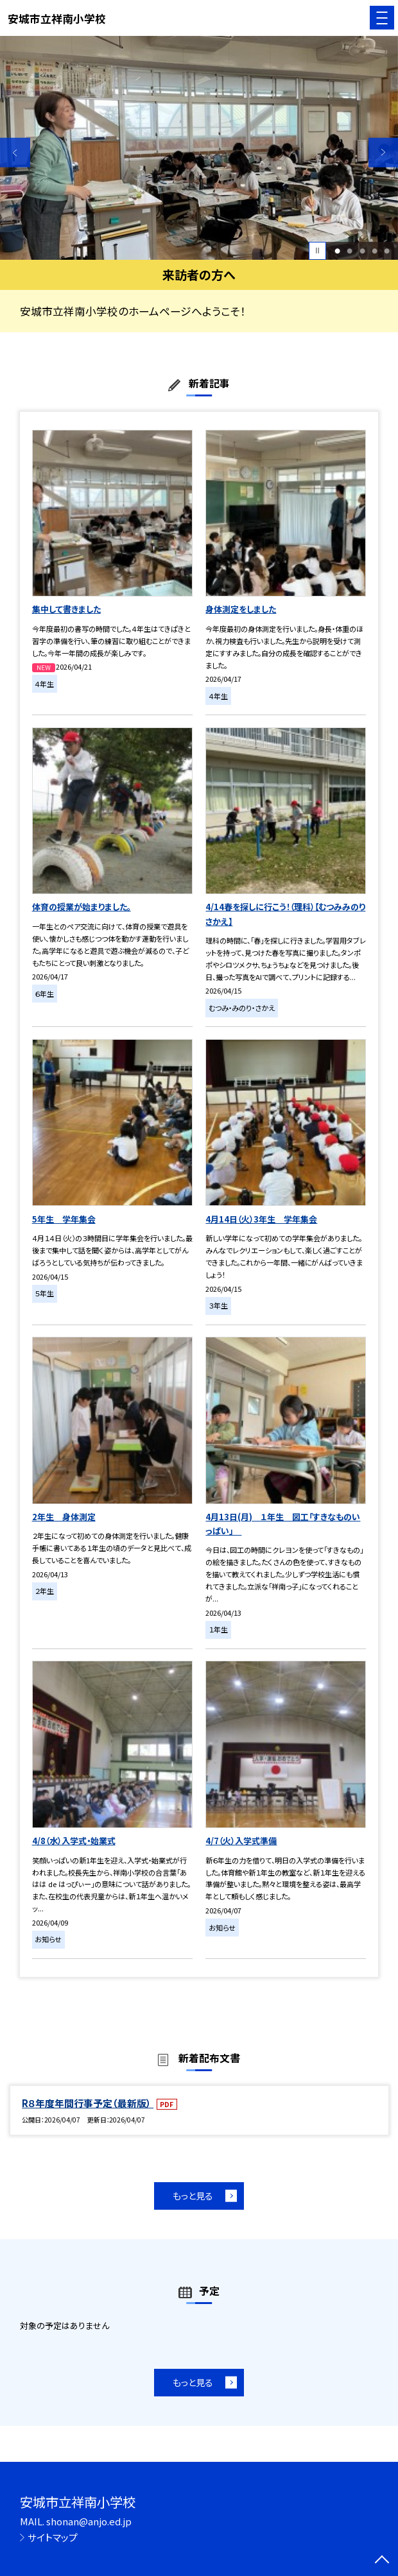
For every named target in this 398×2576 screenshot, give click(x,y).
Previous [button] (15, 152)
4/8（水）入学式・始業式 (74, 1841)
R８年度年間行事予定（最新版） (87, 2103)
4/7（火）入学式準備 (241, 1841)
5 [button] (387, 250)
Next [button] (383, 152)
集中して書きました (66, 609)
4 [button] (374, 250)
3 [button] (362, 250)
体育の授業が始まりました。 (81, 907)
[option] (199, 148)
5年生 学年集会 (64, 1219)
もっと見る (193, 2195)
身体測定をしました (240, 609)
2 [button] (349, 250)
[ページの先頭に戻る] (382, 2560)
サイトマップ (53, 2537)
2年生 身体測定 (64, 1517)
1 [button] (337, 250)
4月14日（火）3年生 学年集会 (261, 1219)
